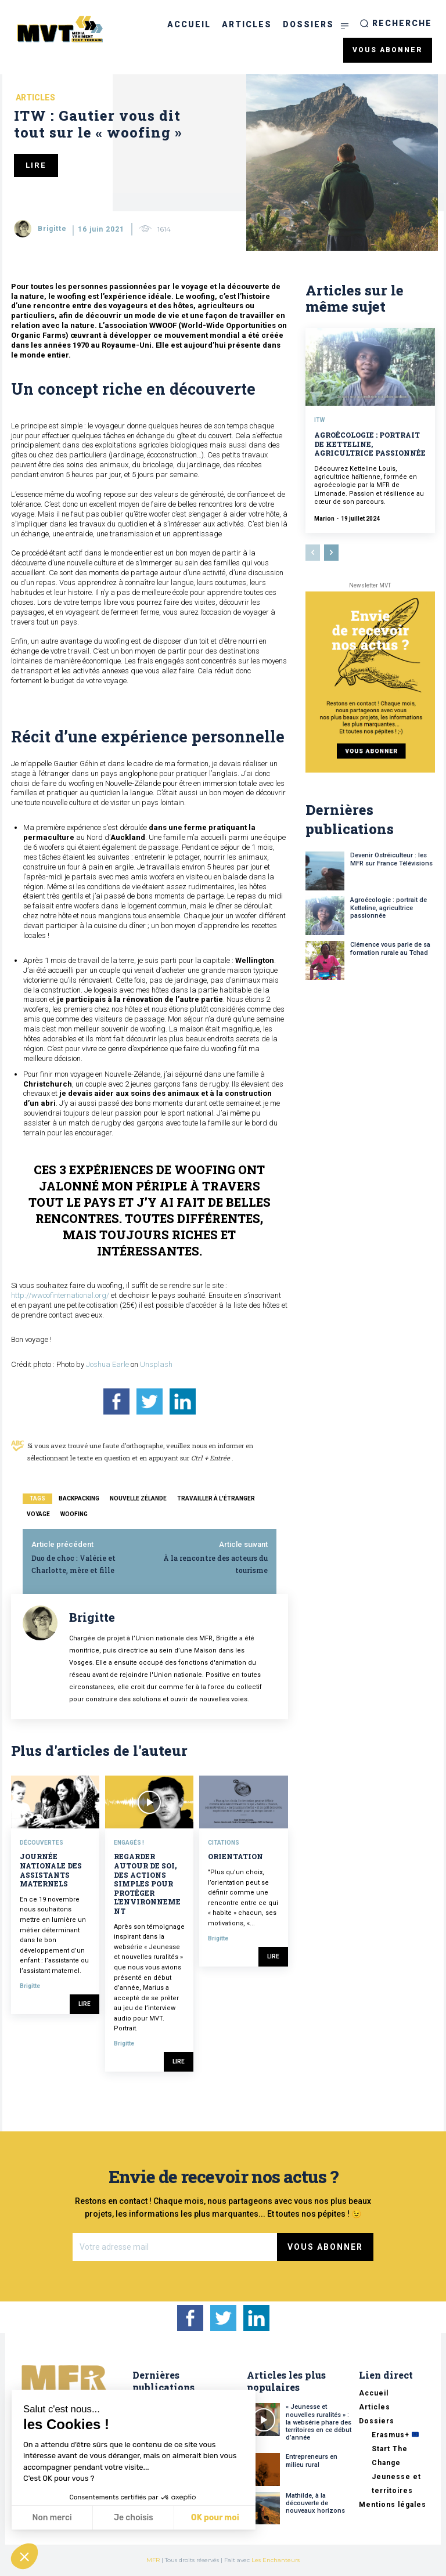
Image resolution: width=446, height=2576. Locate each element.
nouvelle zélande (138, 1498)
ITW (319, 420)
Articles (35, 97)
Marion (324, 518)
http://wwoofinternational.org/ (61, 1295)
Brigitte (52, 229)
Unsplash (156, 1364)
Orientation (235, 1856)
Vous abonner (325, 2247)
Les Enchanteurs (275, 2560)
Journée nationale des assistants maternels (51, 1870)
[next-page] (331, 552)
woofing (74, 1514)
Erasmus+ (395, 2435)
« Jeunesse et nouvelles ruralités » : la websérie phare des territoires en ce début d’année (318, 2422)
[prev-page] (312, 552)
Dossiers (376, 2421)
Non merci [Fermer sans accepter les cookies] (51, 2518)
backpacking (79, 1498)
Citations (223, 1843)
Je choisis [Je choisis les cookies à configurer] (133, 2518)
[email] (175, 2247)
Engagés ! (129, 1843)
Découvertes (41, 1843)
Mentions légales (392, 2505)
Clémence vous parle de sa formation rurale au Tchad (390, 948)
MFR (153, 2560)
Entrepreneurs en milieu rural (311, 2460)
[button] (395, 23)
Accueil (374, 2393)
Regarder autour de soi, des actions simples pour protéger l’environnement (147, 1883)
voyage (38, 1514)
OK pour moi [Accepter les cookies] (215, 2518)
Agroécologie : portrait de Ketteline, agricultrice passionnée (370, 443)
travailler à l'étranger (216, 1498)
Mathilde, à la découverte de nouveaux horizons (315, 2503)
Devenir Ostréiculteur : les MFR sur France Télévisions (391, 859)
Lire (84, 2004)
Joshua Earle (107, 1364)
